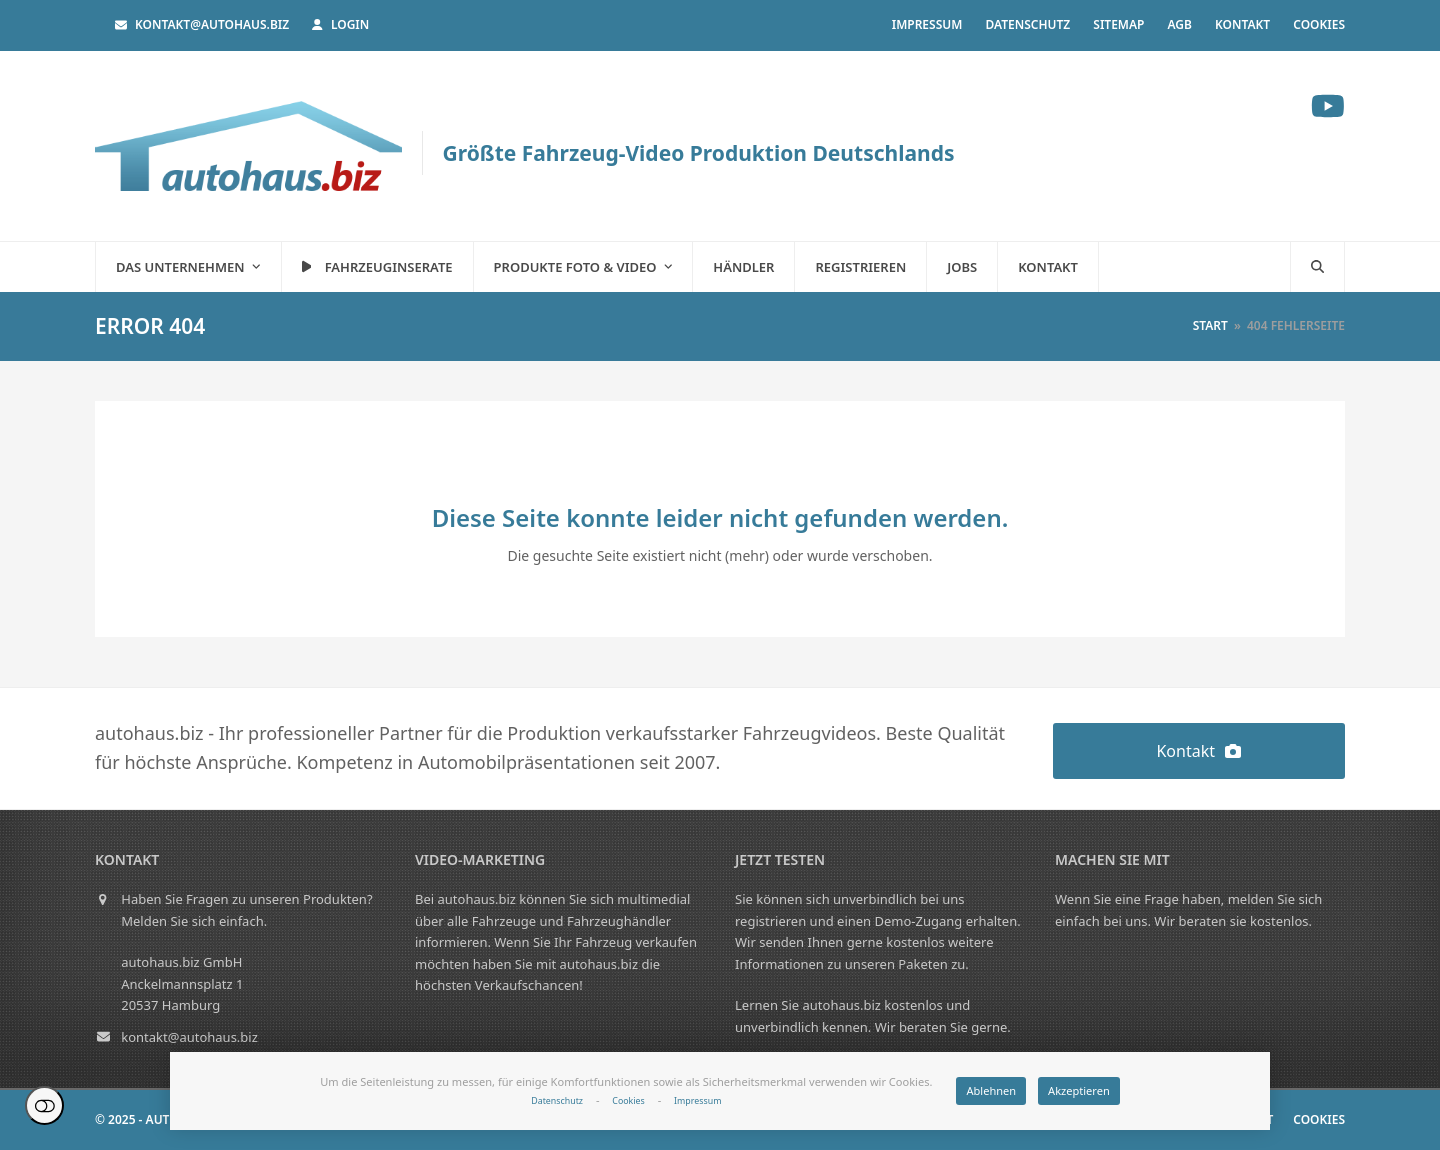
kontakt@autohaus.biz (212, 24)
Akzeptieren (1079, 1090)
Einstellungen (44, 1105)
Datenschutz (557, 1101)
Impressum (697, 1101)
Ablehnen (991, 1090)
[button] (1317, 267)
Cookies (628, 1101)
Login (350, 24)
